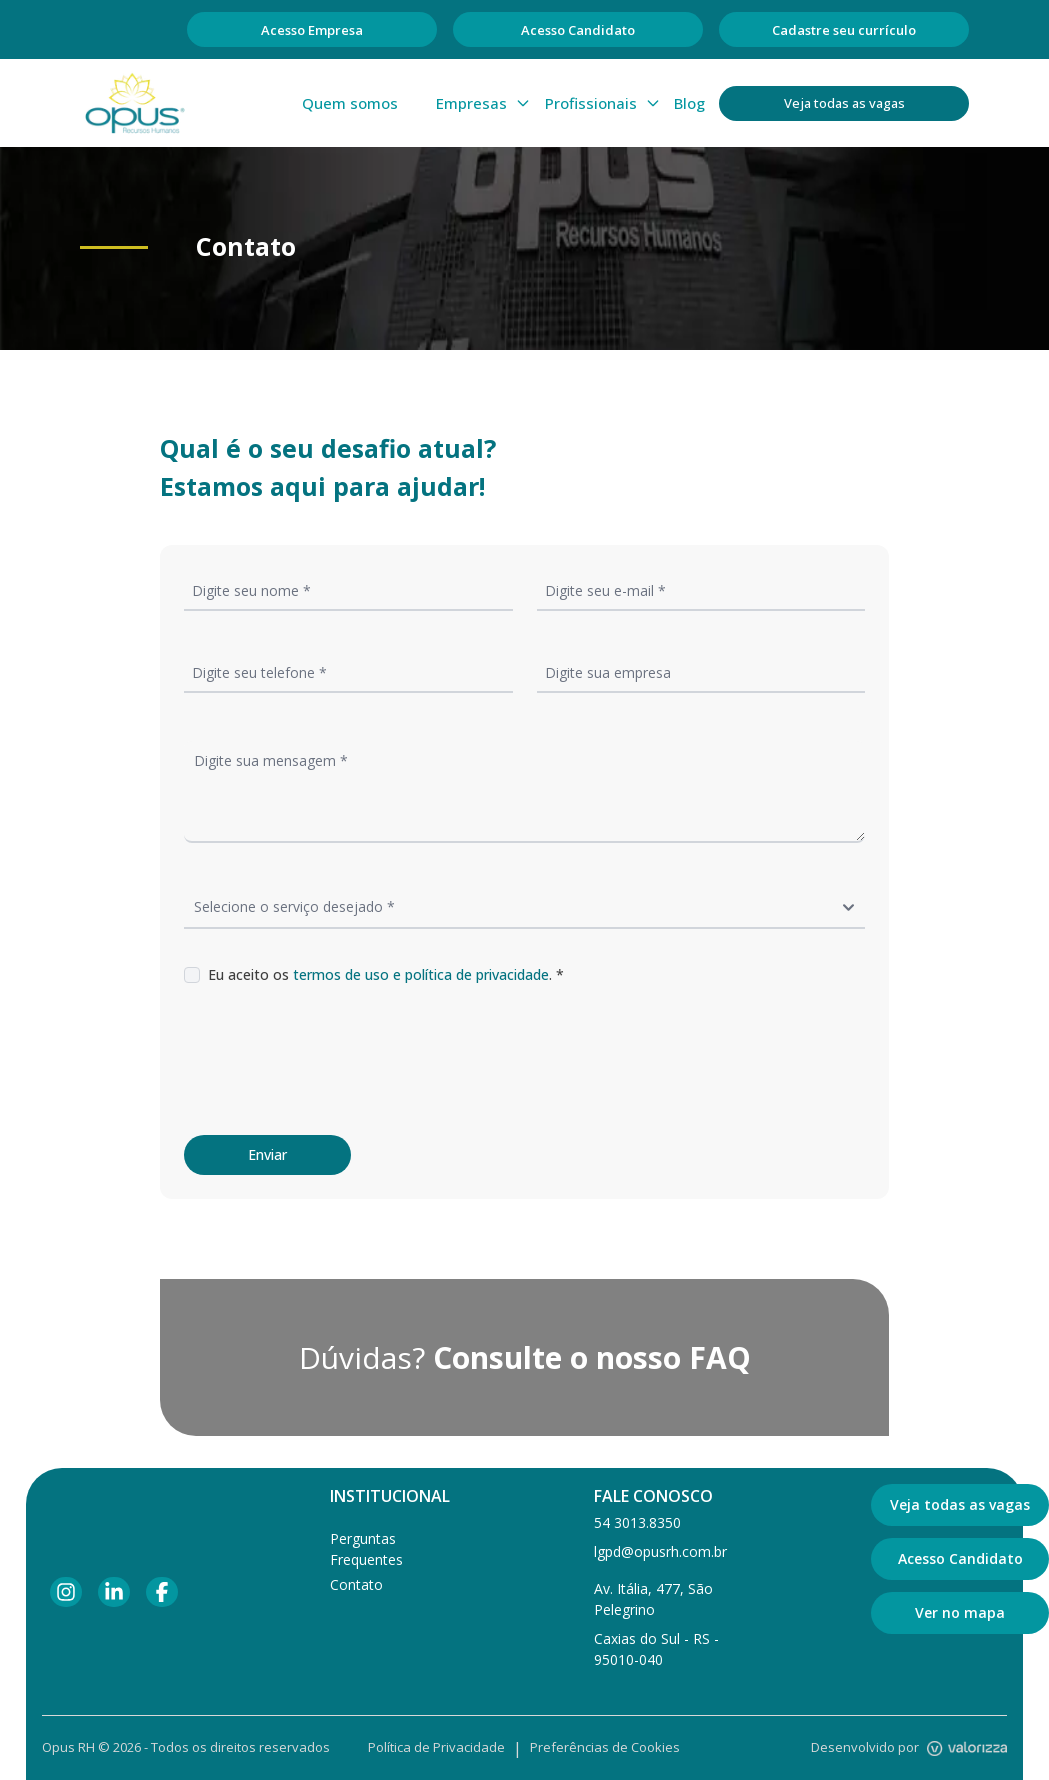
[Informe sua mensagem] (524, 792)
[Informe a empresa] (701, 672)
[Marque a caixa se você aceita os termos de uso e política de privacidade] (192, 975)
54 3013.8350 (637, 1522)
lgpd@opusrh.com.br (660, 1551)
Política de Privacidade (436, 1747)
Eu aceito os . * (386, 974)
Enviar (267, 1154)
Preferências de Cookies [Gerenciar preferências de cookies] (605, 1747)
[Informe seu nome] (348, 590)
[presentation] (336, 1060)
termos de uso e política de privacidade (421, 974)
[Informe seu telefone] (348, 672)
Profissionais (603, 103)
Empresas (483, 103)
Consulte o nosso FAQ (592, 1357)
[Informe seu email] (701, 590)
